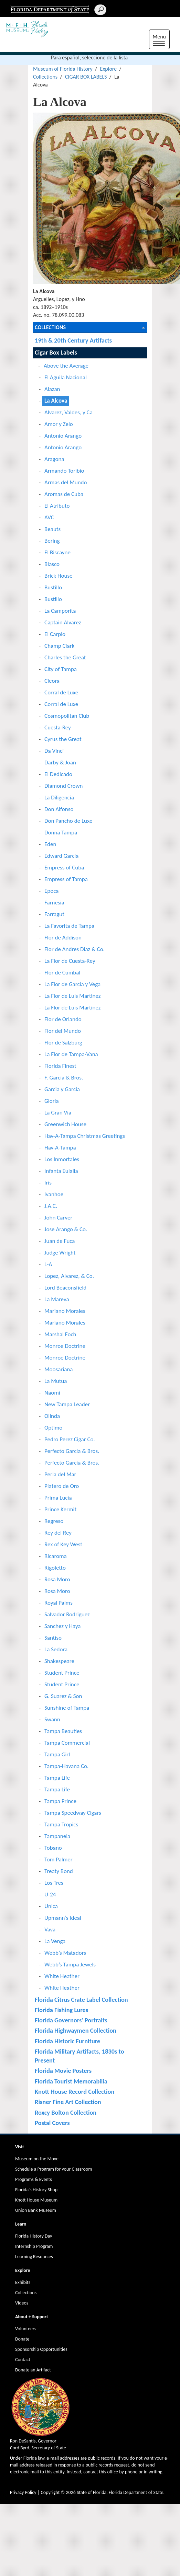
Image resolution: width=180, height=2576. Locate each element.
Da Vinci (54, 750)
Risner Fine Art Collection (68, 2102)
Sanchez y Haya (62, 1626)
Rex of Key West (63, 1544)
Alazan (52, 389)
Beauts (52, 529)
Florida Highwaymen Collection (75, 2030)
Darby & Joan (60, 762)
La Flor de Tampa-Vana (71, 1054)
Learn (20, 2224)
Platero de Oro (61, 1486)
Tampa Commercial (67, 1742)
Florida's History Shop (36, 2190)
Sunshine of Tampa (66, 1707)
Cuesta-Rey (57, 727)
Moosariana (58, 1369)
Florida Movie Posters (63, 2071)
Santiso (53, 1637)
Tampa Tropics (61, 1824)
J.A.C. (50, 1206)
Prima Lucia (58, 1497)
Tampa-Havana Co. (66, 1766)
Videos (21, 2303)
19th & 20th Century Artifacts (73, 340)
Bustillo (53, 587)
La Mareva (56, 1299)
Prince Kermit (60, 1509)
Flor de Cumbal (62, 972)
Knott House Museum (36, 2200)
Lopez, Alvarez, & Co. (69, 1276)
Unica (51, 1906)
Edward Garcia (61, 855)
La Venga (54, 1941)
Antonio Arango (63, 435)
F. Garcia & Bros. (63, 1077)
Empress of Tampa (66, 879)
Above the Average (66, 365)
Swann (52, 1719)
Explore (108, 69)
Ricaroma (55, 1556)
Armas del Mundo (65, 482)
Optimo (53, 1427)
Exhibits (22, 2282)
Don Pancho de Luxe (68, 820)
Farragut (54, 914)
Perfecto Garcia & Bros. (71, 1451)
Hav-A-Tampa (60, 1147)
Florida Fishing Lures (61, 2010)
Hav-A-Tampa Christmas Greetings (84, 1136)
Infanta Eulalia (61, 1171)
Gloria (51, 1101)
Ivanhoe (53, 1194)
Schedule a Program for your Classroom (53, 2169)
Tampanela (57, 1836)
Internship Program (34, 2246)
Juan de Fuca (59, 1241)
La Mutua (55, 1381)
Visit (19, 2147)
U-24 (50, 1894)
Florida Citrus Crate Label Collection (81, 1999)
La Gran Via (57, 1112)
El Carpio (54, 634)
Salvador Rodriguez (67, 1614)
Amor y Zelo (58, 424)
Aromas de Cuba (63, 494)
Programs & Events (33, 2179)
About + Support (31, 2317)
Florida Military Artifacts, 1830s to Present (79, 2055)
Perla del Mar (60, 1474)
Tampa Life (57, 1777)
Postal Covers (52, 2123)
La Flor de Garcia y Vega (72, 984)
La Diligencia (59, 797)
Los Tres (53, 1882)
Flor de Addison (63, 937)
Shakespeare (59, 1661)
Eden (50, 844)
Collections (45, 76)
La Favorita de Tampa (69, 925)
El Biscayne (57, 552)
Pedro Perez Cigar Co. (69, 1439)
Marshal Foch (60, 1334)
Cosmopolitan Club (66, 715)
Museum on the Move (37, 2159)
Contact (22, 2360)
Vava (49, 1929)
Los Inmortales (61, 1159)
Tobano (53, 1847)
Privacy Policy (23, 2492)
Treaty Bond (58, 1871)
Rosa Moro (57, 1579)
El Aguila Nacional (65, 377)
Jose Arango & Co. (65, 1229)
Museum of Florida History (63, 69)
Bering (52, 540)
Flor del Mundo (62, 1031)
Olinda (52, 1416)
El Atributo (57, 505)
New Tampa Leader (67, 1404)
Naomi (52, 1392)
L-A (48, 1264)
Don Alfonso (58, 809)
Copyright (50, 2492)
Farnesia (54, 902)
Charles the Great (65, 657)
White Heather (62, 1976)
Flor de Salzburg (63, 1042)
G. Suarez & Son (63, 1696)
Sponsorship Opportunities (41, 2349)
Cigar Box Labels (56, 352)
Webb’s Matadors (65, 1952)
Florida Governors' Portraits (71, 2020)
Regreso (53, 1521)
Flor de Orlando (63, 1019)
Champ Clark (59, 645)
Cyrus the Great (63, 739)
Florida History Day (33, 2236)
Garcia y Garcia (62, 1089)
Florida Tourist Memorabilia (71, 2081)
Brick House (58, 575)
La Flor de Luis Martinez (72, 996)
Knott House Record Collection (74, 2091)
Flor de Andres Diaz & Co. (74, 949)
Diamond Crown (63, 785)
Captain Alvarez (62, 622)
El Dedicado (58, 774)
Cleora (52, 680)
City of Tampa (60, 669)
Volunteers (25, 2329)
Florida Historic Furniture (67, 2041)
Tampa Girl (57, 1754)
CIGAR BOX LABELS (86, 76)
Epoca (51, 890)
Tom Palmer (58, 1859)
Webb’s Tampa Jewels (70, 1964)
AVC (49, 517)
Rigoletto (55, 1567)
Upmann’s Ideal (62, 1917)
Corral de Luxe (61, 692)
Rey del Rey (58, 1532)
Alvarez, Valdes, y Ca (68, 412)
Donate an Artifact (33, 2370)
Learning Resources (34, 2257)
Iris (48, 1182)
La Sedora (55, 1649)
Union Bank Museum (35, 2210)
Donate (22, 2339)
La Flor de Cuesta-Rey (69, 960)
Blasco (52, 564)
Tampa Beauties (63, 1731)
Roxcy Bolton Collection (65, 2112)
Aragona (54, 459)
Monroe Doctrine (64, 1346)
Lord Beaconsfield (65, 1287)
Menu (161, 40)
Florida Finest (60, 1066)
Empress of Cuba (64, 867)
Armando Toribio (64, 470)
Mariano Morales (64, 1311)
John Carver (58, 1217)
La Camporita (60, 610)
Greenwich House (65, 1124)
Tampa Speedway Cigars (72, 1812)
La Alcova (55, 400)
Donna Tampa (60, 832)
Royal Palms (58, 1602)
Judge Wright (59, 1252)
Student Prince (61, 1672)
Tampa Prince (60, 1801)
